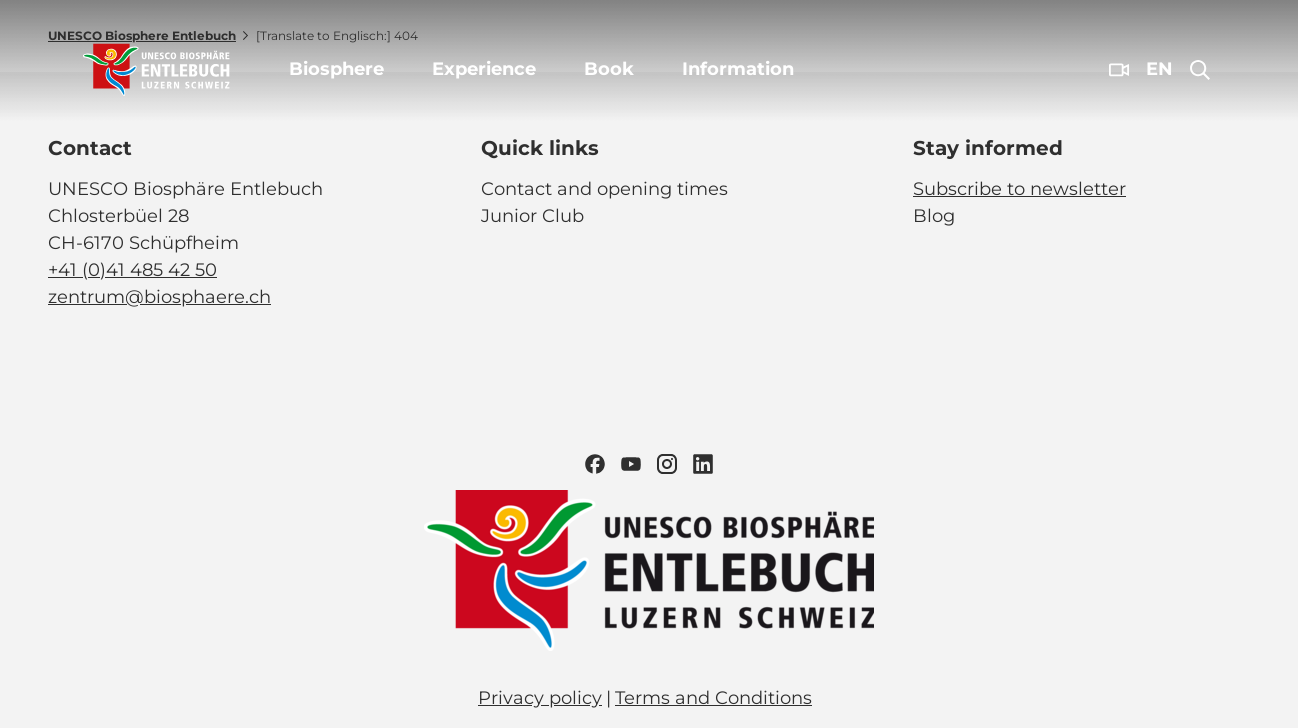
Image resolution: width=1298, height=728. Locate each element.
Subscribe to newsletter (1019, 189)
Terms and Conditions (713, 698)
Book (609, 69)
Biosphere (336, 69)
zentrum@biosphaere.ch (159, 297)
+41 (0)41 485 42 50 (132, 270)
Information (738, 69)
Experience (484, 69)
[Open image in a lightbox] (649, 570)
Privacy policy (540, 698)
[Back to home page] (156, 70)
